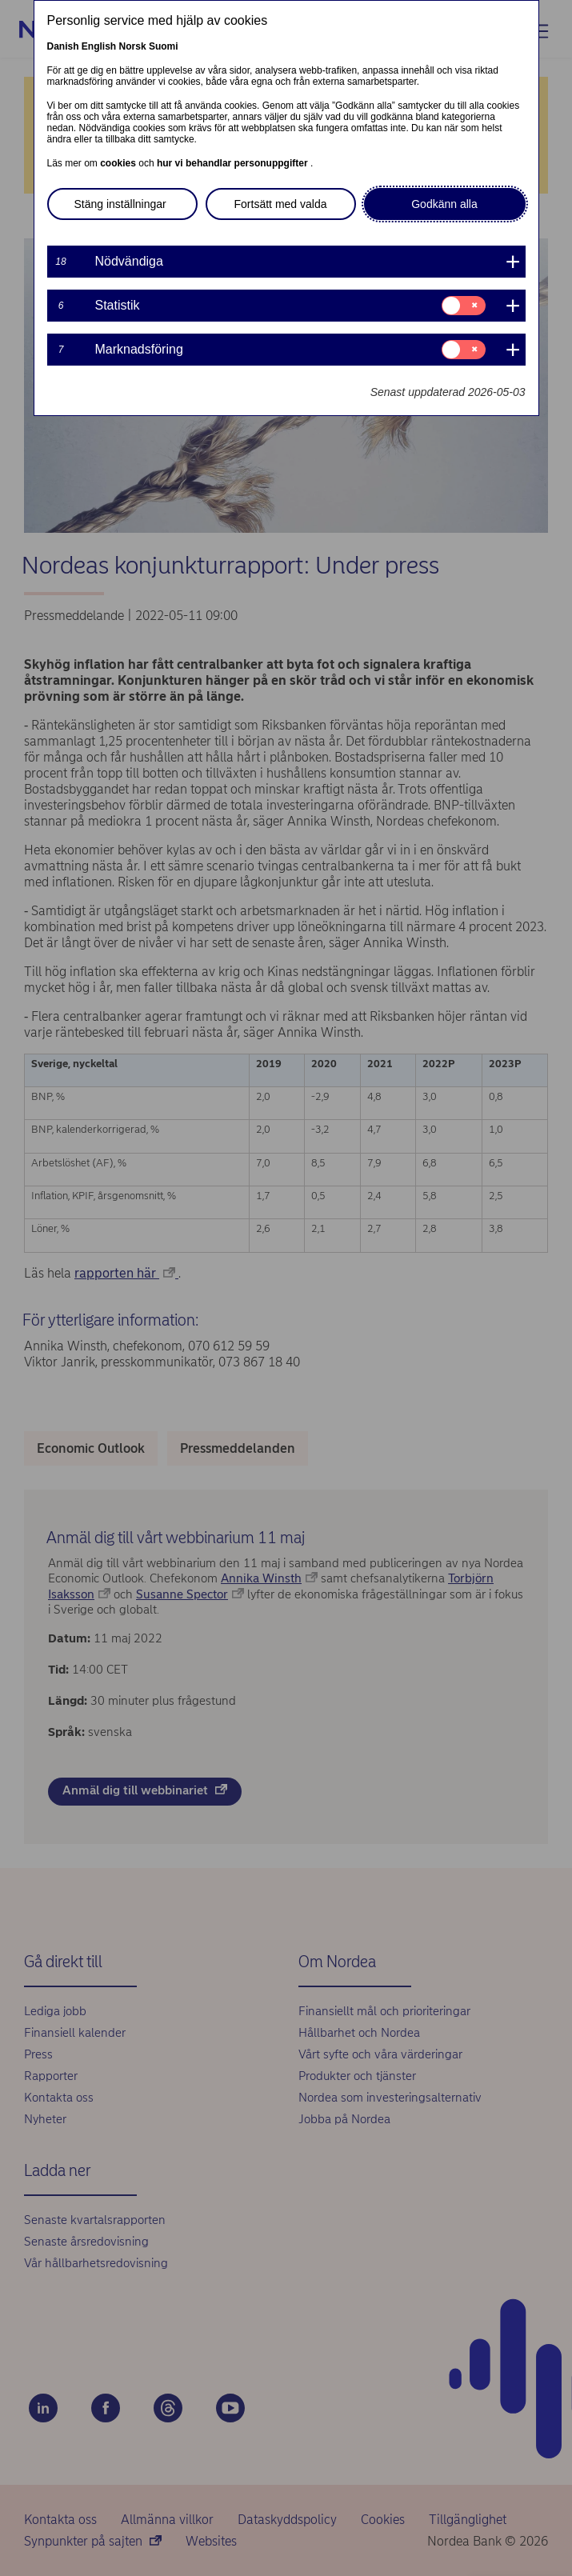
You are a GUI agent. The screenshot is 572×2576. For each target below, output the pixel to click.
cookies (119, 163)
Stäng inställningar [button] (120, 204)
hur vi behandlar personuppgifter (233, 163)
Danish (63, 46)
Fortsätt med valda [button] (280, 204)
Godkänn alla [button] (444, 204)
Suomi (163, 46)
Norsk (132, 46)
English (99, 46)
